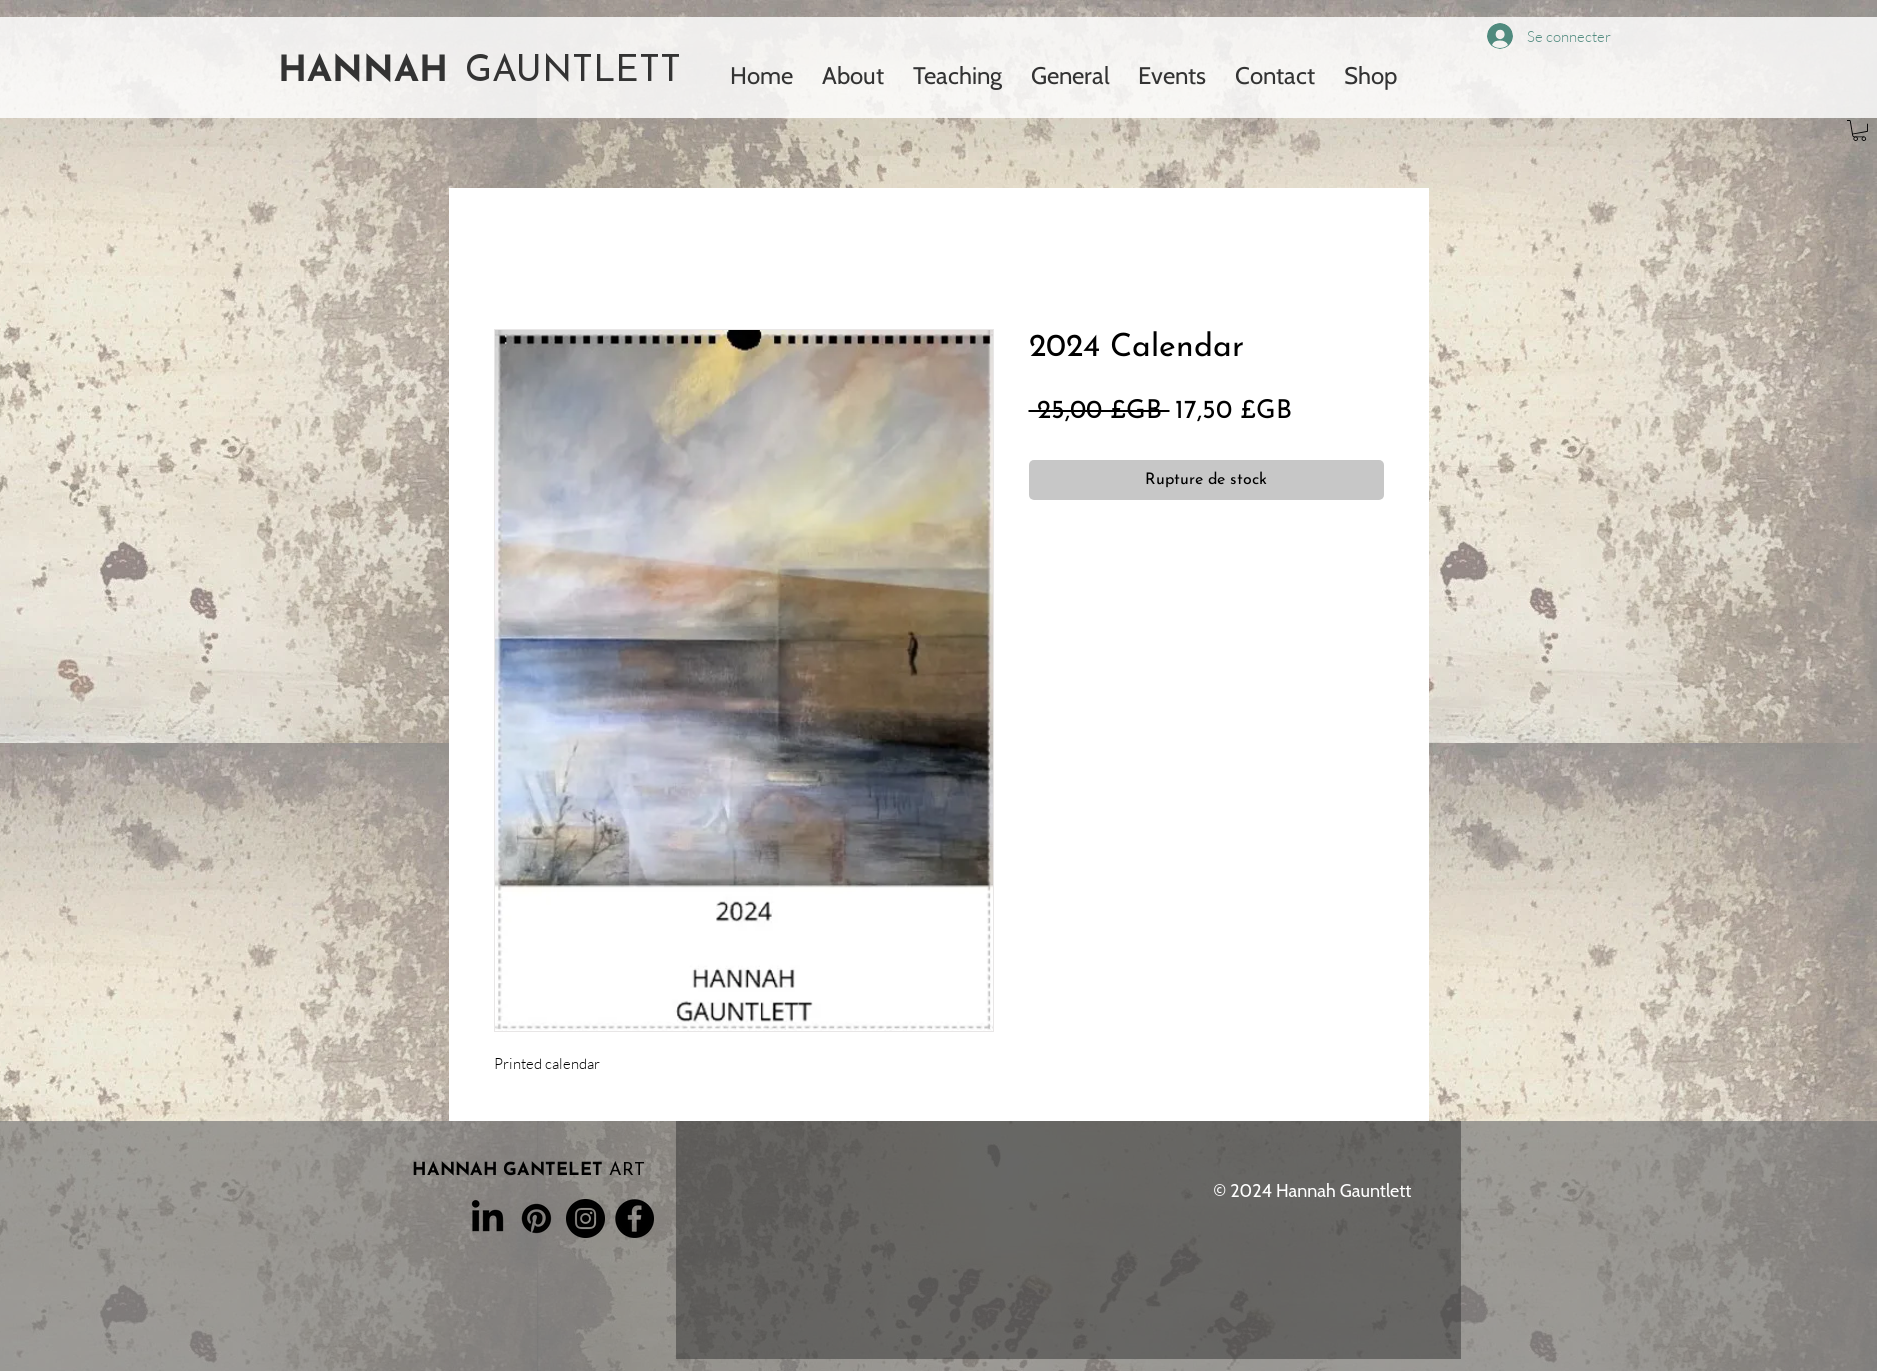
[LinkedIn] (487, 1218)
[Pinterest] (536, 1218)
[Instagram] (585, 1218)
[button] (1859, 130)
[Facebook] (634, 1218)
